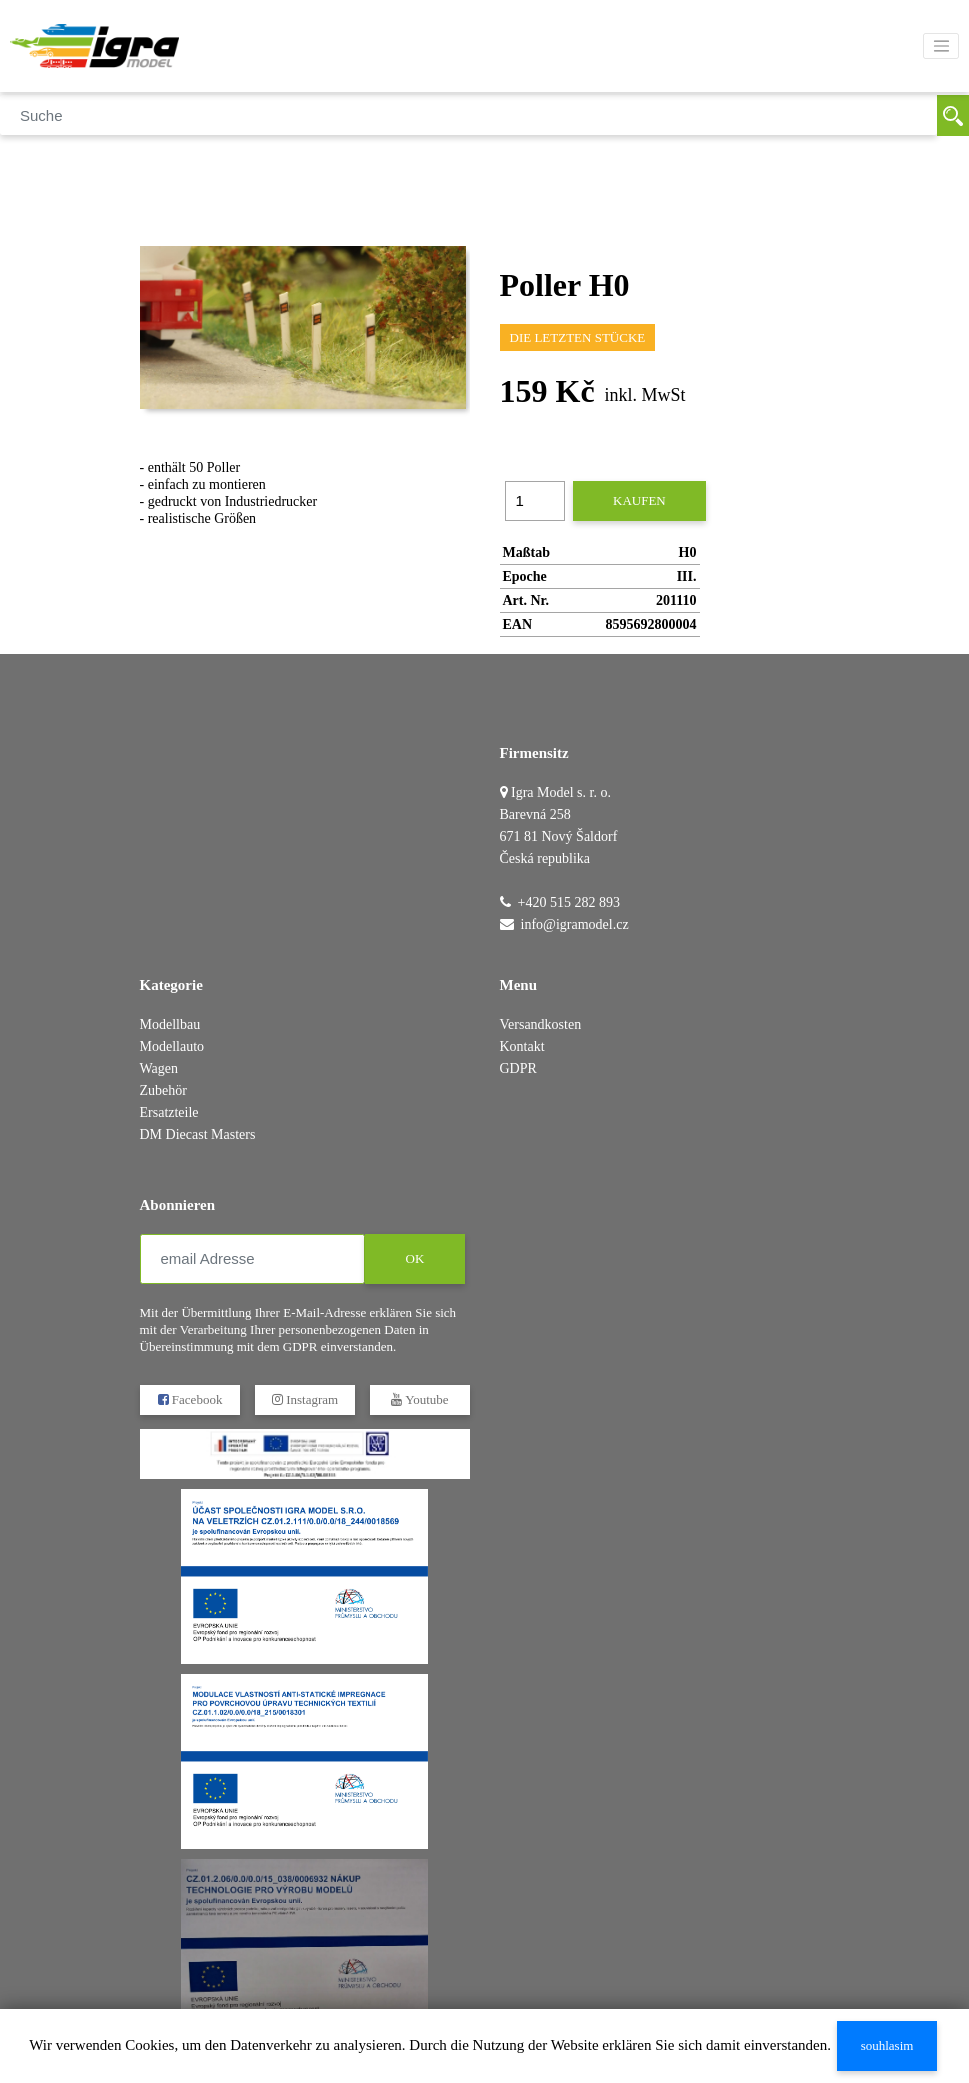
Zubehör (163, 1090)
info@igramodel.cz (575, 924)
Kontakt (522, 1046)
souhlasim (887, 2045)
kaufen (639, 500)
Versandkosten (541, 1024)
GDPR (518, 1068)
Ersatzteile (169, 1112)
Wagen (159, 1068)
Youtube (419, 1399)
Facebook (189, 1399)
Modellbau (170, 1024)
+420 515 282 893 (569, 902)
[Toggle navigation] (941, 46)
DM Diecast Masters (198, 1134)
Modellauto (172, 1046)
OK (414, 1258)
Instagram (304, 1399)
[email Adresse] (252, 1259)
